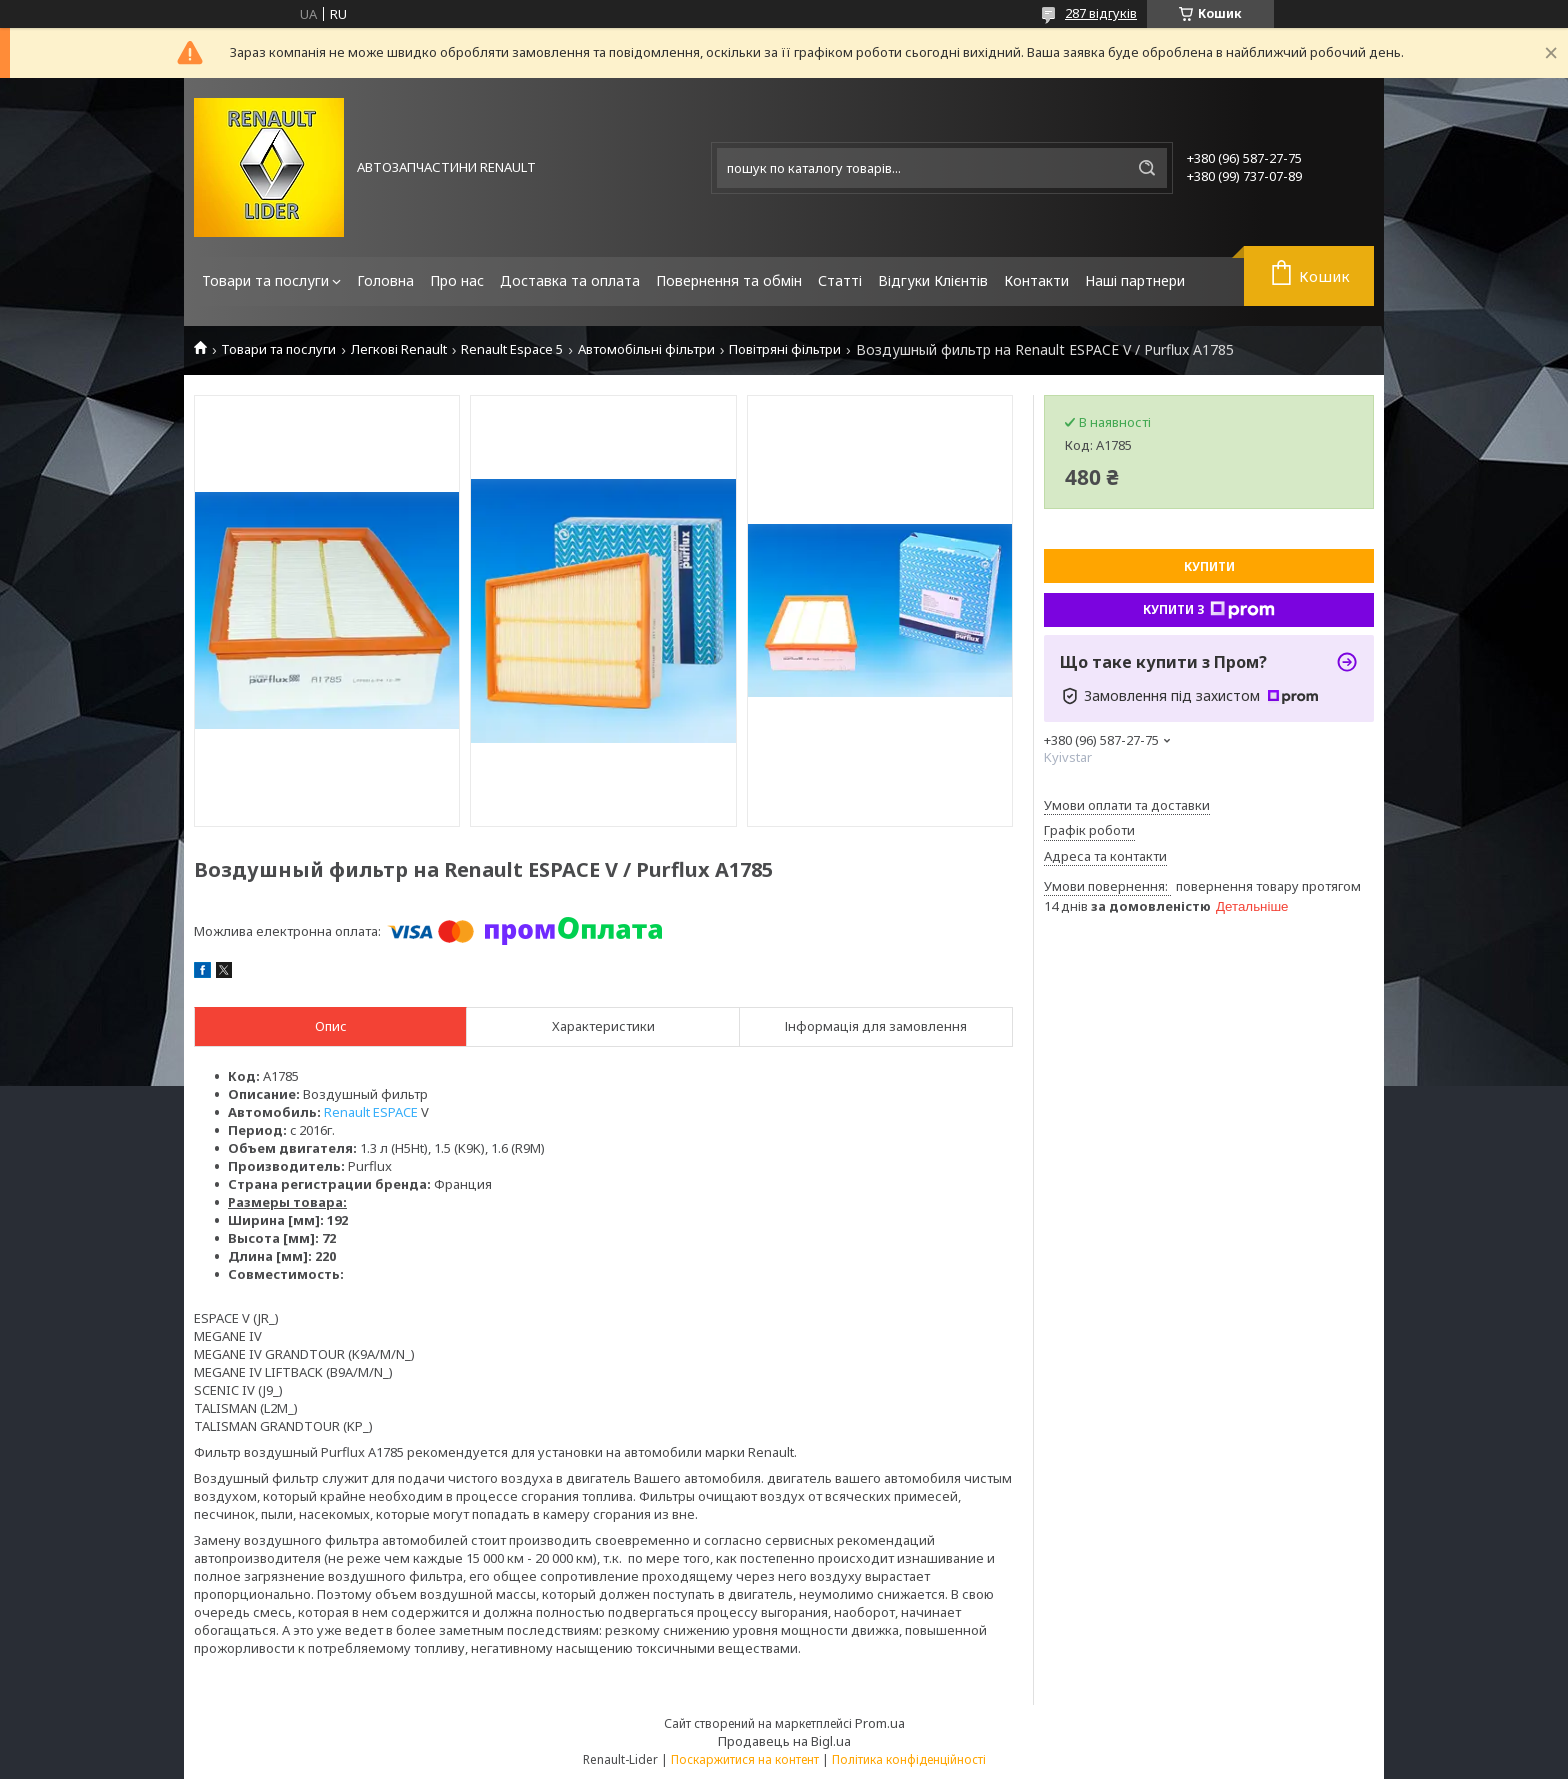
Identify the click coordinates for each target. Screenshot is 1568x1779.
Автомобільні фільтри (646, 349)
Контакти (1036, 280)
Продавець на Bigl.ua (784, 1741)
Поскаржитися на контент (745, 1759)
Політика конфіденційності (909, 1759)
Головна (385, 280)
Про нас (457, 280)
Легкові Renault (399, 349)
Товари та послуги (265, 280)
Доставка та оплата (570, 280)
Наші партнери (1135, 280)
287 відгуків (1101, 13)
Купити (1209, 566)
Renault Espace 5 (512, 349)
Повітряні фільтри (785, 349)
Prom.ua (880, 1723)
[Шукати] (1147, 168)
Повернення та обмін (729, 280)
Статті (840, 280)
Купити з (1209, 610)
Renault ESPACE (371, 1112)
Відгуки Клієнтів (933, 280)
